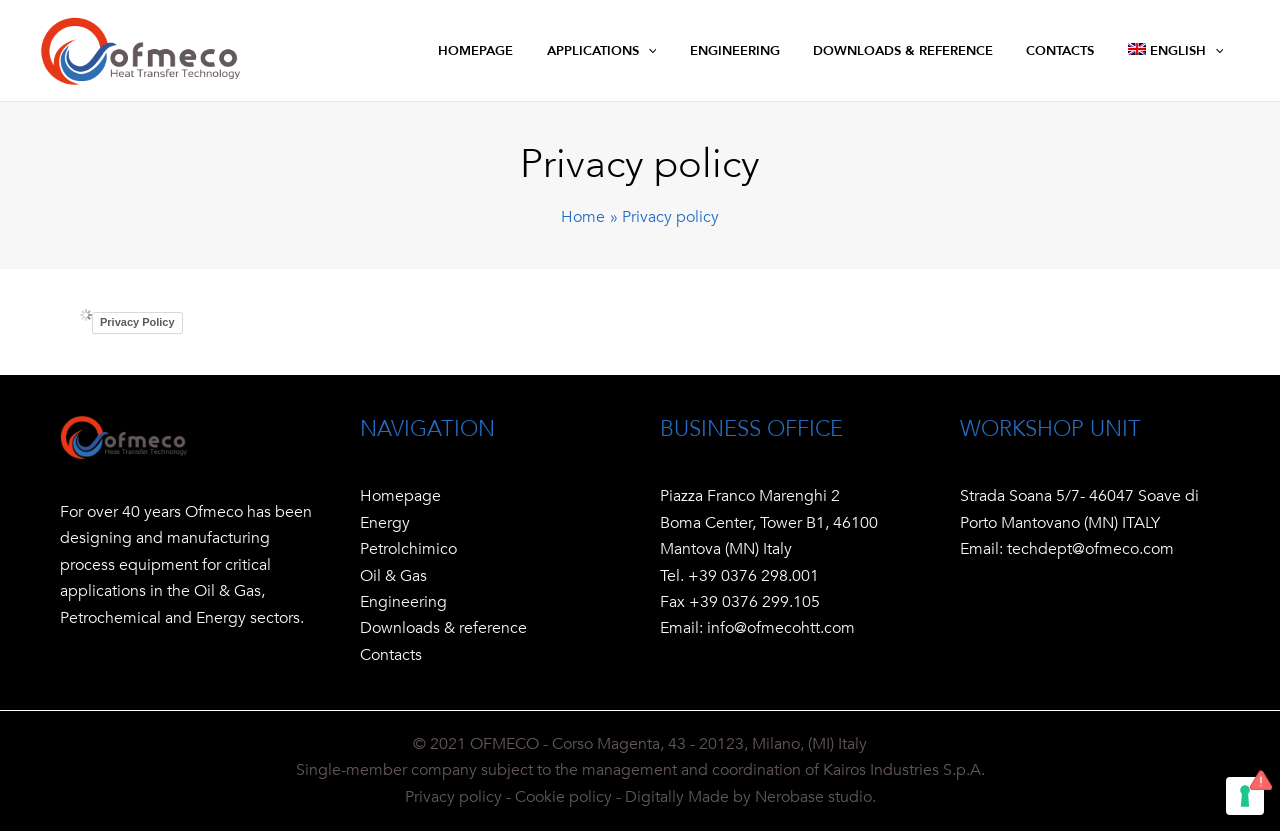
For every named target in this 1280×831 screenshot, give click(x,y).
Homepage (400, 496)
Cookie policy (563, 797)
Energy (385, 523)
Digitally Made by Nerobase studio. (750, 797)
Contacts (391, 655)
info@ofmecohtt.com (779, 628)
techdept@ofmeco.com (1090, 549)
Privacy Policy (137, 322)
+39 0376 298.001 (753, 576)
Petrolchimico (408, 549)
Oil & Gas (393, 576)
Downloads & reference (443, 628)
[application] (708, 51)
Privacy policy (453, 797)
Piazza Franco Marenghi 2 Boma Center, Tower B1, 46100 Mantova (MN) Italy (769, 522)
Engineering (403, 602)
